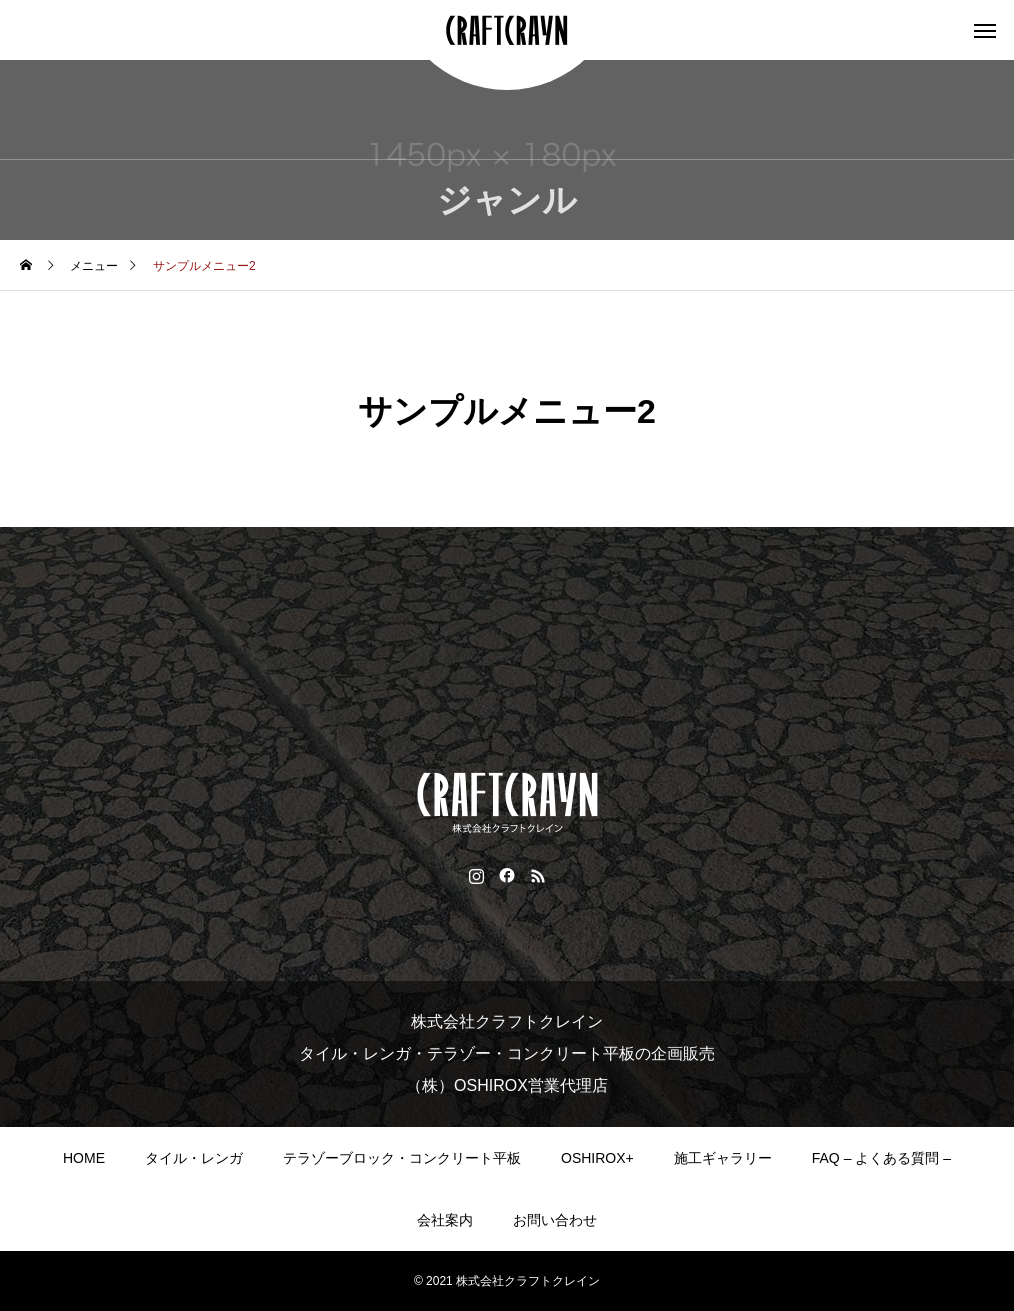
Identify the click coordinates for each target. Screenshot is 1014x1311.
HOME (84, 1158)
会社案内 (445, 1220)
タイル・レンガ (194, 1158)
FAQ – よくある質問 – (881, 1158)
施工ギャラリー (723, 1158)
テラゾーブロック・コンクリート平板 (402, 1158)
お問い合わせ (555, 1220)
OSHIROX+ (597, 1158)
